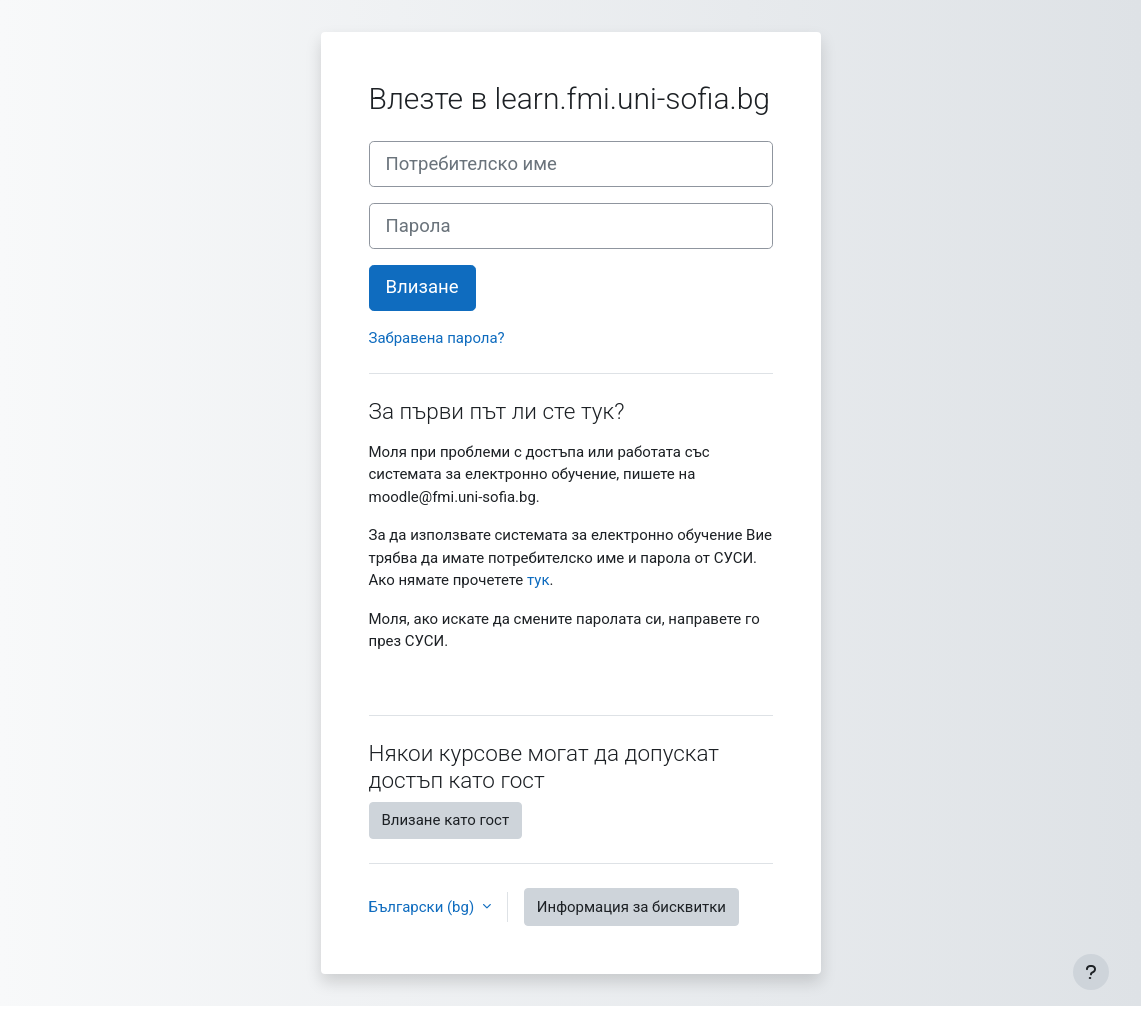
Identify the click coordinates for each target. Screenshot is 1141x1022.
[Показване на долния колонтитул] (1091, 972)
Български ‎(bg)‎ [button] (423, 907)
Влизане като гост (446, 820)
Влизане (422, 287)
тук (538, 580)
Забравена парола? (437, 338)
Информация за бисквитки (631, 907)
